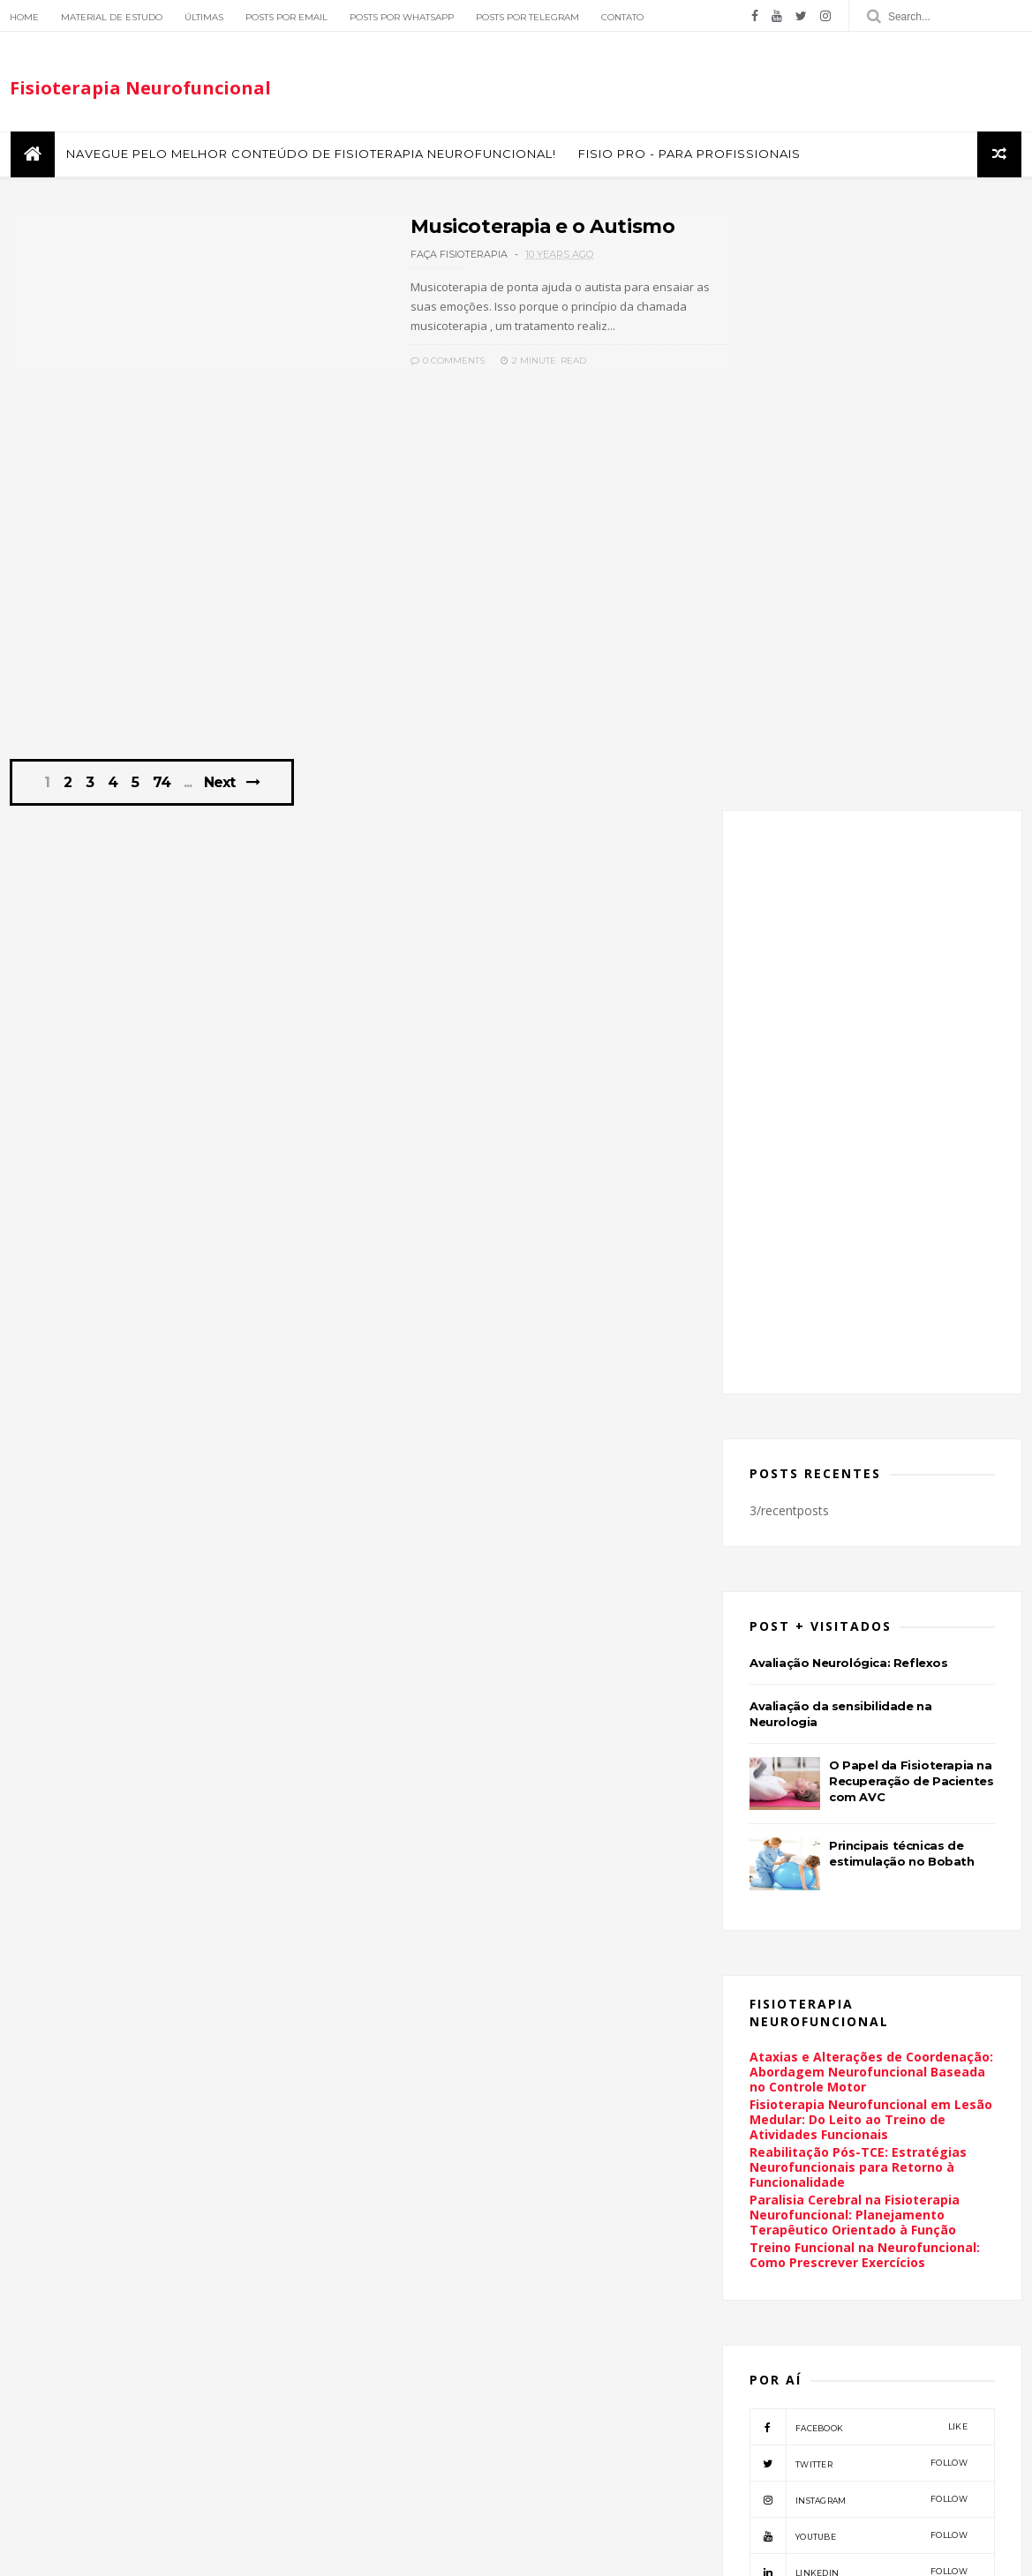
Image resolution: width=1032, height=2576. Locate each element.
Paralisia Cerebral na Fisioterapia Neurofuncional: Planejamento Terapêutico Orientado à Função (856, 1622)
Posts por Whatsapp (401, 17)
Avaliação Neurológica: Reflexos (850, 1070)
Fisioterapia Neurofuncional (139, 91)
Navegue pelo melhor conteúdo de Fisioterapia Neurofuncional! (309, 158)
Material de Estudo (111, 17)
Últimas (203, 17)
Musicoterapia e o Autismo (484, 230)
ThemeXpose (100, 2552)
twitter (860, 1871)
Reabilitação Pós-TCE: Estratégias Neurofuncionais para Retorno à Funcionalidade (859, 1574)
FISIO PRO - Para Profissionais (687, 158)
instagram (860, 1907)
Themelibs (173, 2552)
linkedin (860, 1979)
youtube (860, 1943)
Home (23, 17)
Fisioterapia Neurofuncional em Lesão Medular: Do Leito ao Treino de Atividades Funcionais (872, 1527)
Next (221, 796)
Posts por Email (286, 17)
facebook (860, 1834)
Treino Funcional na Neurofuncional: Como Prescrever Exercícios (866, 1663)
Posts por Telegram (526, 17)
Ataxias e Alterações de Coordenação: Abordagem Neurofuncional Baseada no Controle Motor (873, 1479)
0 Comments (387, 364)
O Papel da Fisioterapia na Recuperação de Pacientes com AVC (913, 1189)
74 (164, 797)
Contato (621, 17)
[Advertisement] (351, 623)
